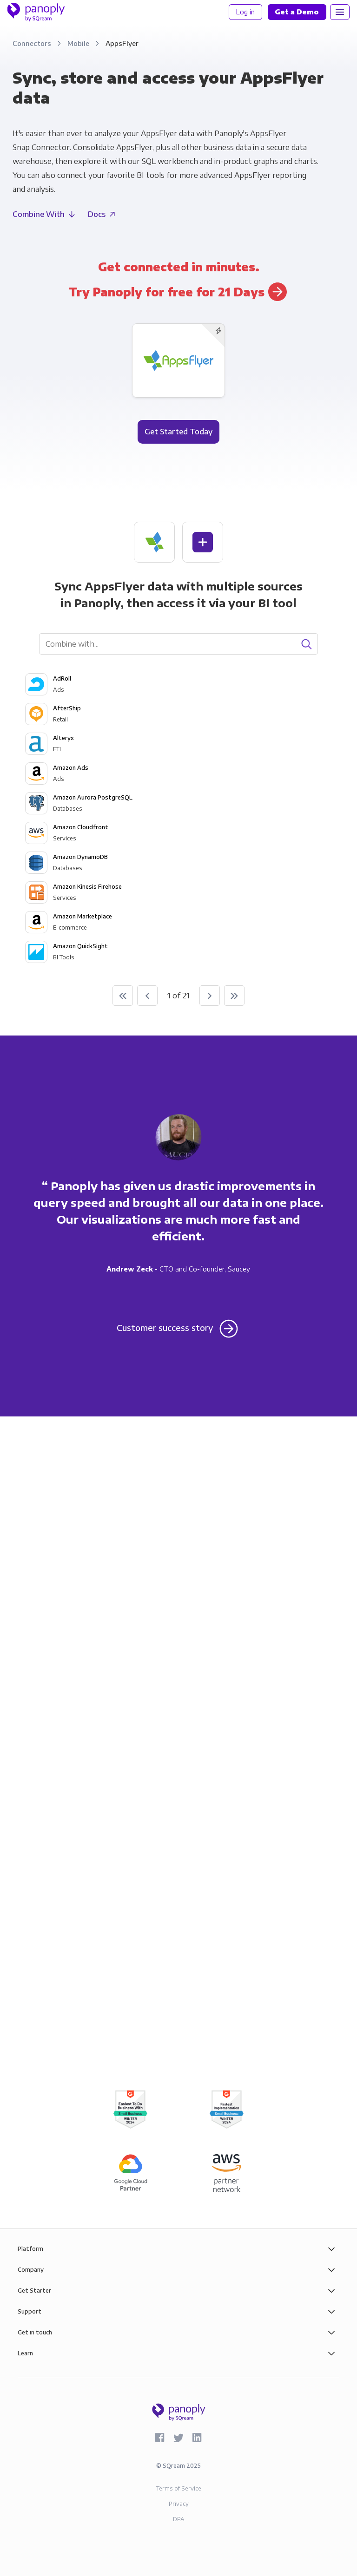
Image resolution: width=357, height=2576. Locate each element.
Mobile (79, 43)
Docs (97, 214)
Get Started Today (178, 431)
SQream (174, 2465)
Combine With (39, 214)
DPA (179, 2519)
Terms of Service (178, 2488)
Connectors (33, 43)
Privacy (179, 2503)
